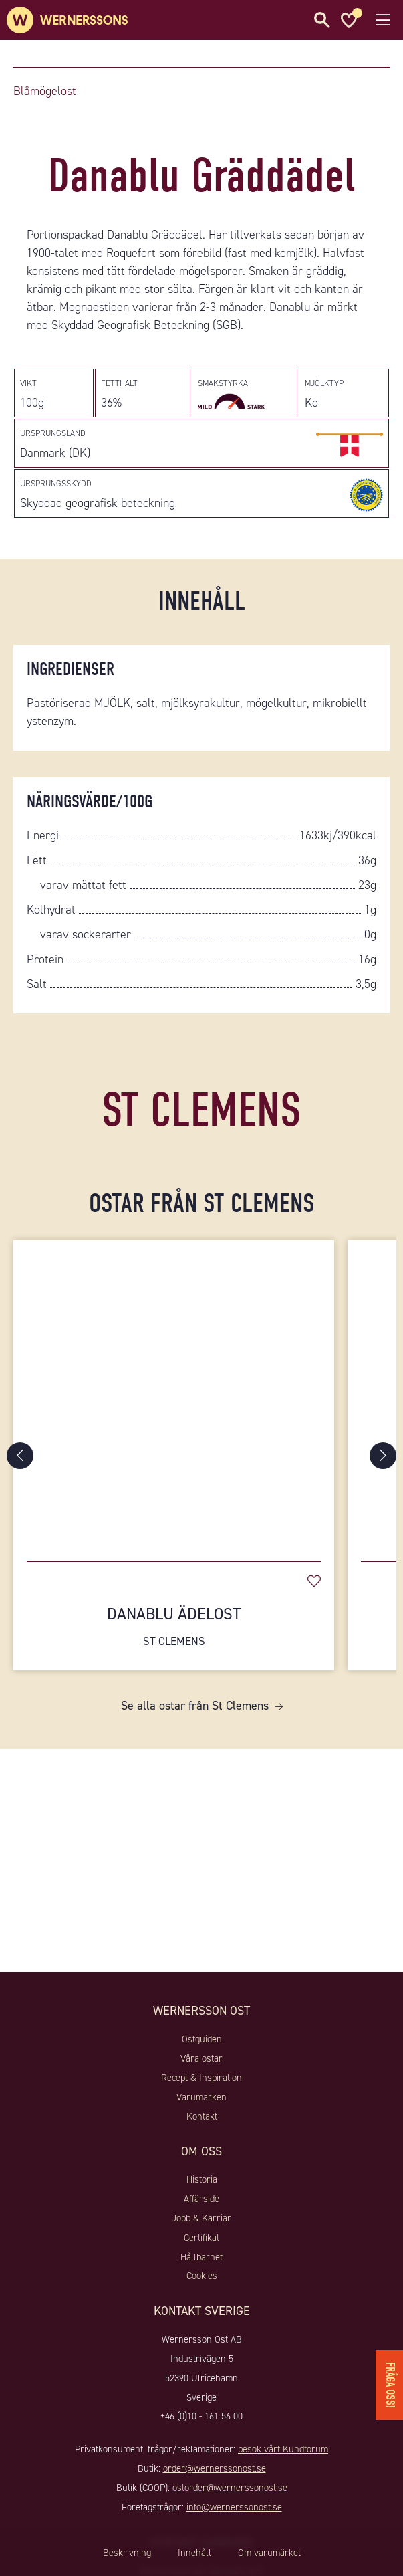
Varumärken (201, 2097)
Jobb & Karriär (201, 2218)
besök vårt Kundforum (283, 2449)
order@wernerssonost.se (214, 2468)
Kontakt (201, 2116)
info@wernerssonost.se (234, 2507)
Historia (201, 2179)
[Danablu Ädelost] (173, 1394)
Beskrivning (127, 2552)
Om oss (201, 2151)
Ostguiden (202, 2039)
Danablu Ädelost (174, 1626)
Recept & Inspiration (201, 2077)
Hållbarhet (201, 2257)
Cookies (201, 2275)
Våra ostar (201, 2058)
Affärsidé (201, 2198)
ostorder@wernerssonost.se (229, 2487)
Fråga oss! (390, 2385)
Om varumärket (269, 2552)
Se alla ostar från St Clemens (195, 1706)
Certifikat (201, 2237)
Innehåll (194, 2552)
